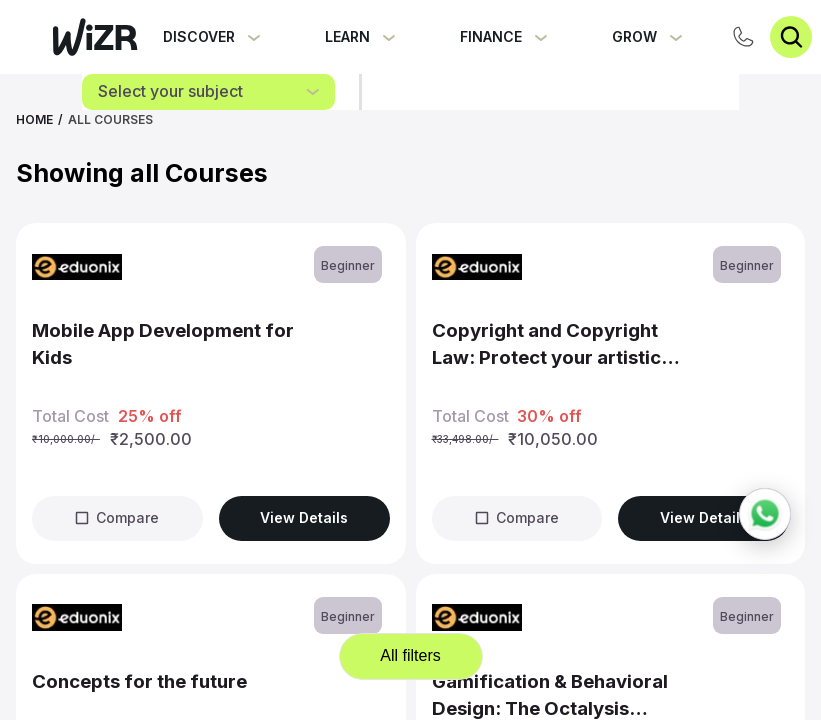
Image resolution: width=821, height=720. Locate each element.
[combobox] (208, 92)
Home (34, 119)
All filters (410, 655)
